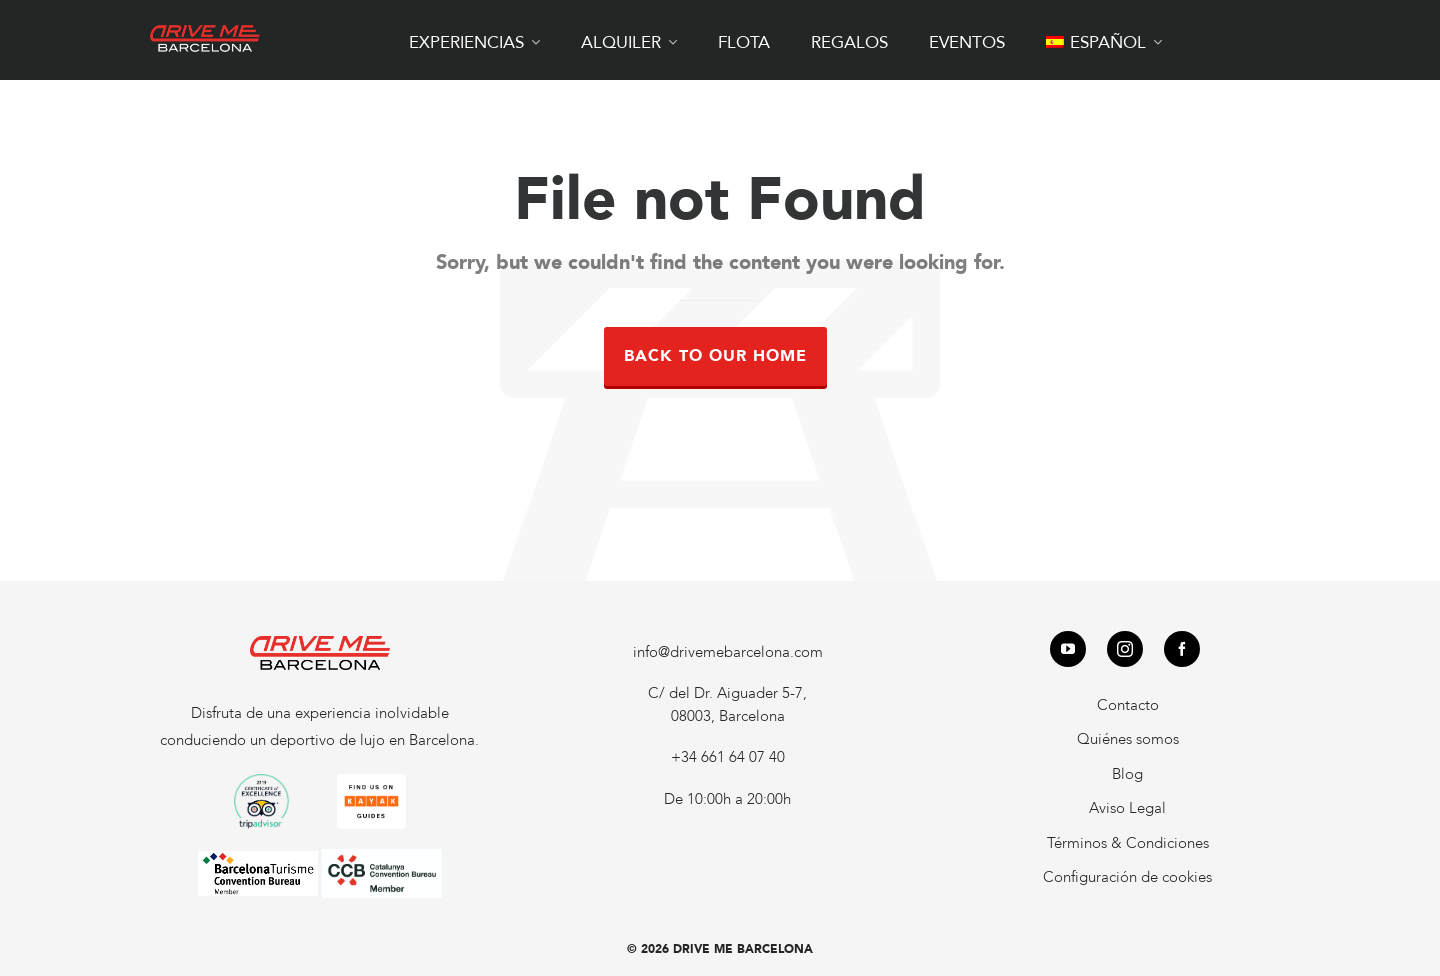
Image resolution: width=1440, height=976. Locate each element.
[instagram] (1125, 649)
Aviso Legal (1127, 808)
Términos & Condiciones (1128, 843)
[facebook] (1182, 649)
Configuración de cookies (1127, 877)
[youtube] (1068, 649)
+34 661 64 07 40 (728, 757)
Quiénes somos (1128, 739)
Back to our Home (715, 356)
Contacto (1128, 705)
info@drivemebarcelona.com (728, 652)
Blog (1127, 774)
